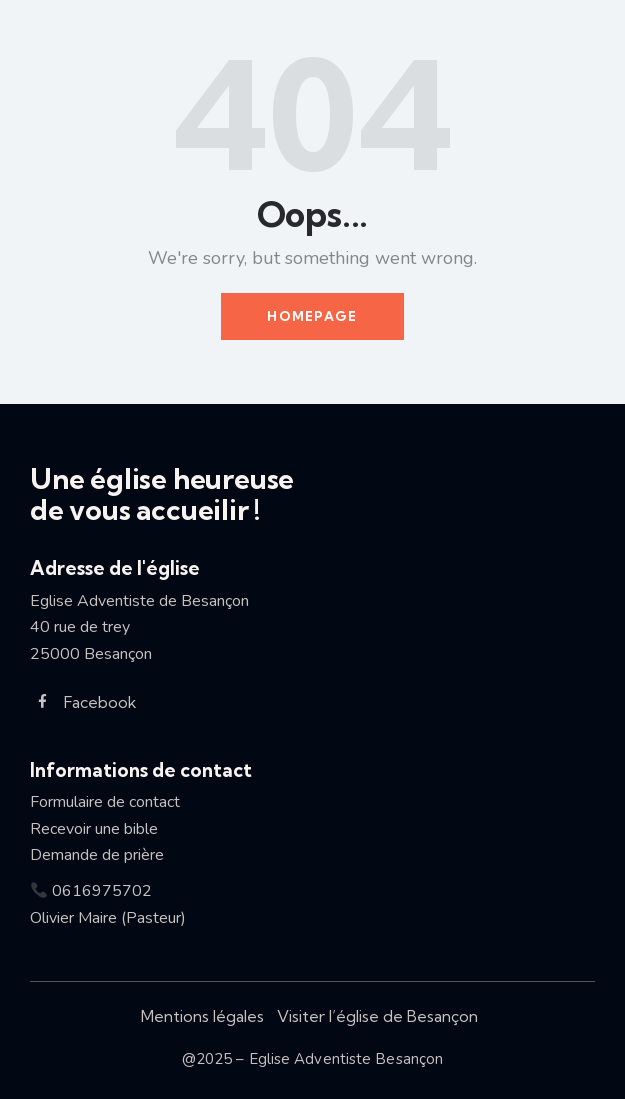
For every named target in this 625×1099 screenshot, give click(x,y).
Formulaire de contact (105, 802)
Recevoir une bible (102, 829)
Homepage (312, 316)
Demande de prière (97, 855)
